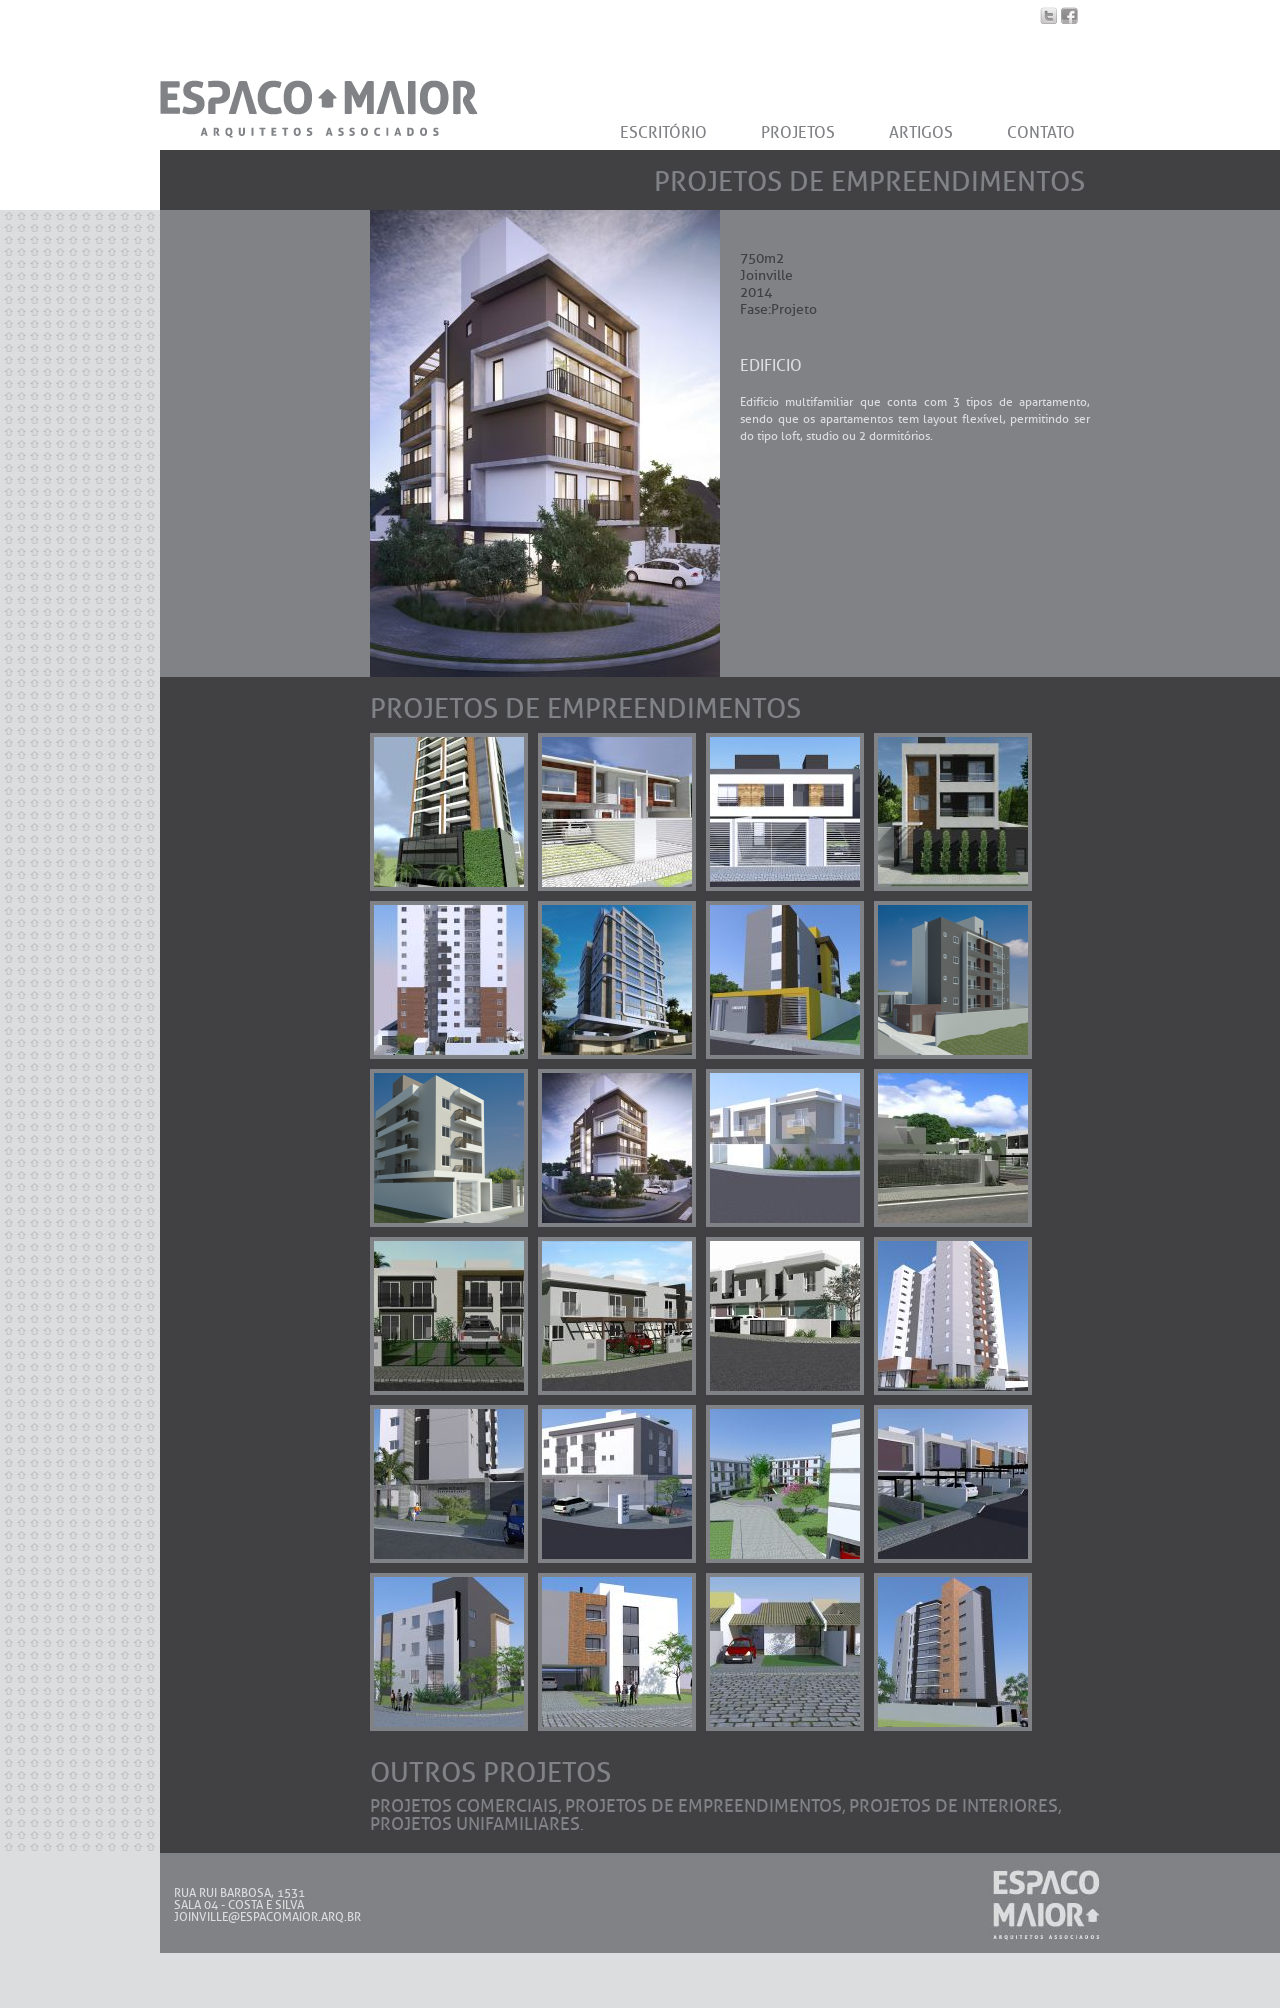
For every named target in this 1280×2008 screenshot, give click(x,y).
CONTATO (1041, 132)
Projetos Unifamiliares (475, 1824)
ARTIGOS (921, 132)
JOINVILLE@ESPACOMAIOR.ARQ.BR (267, 1917)
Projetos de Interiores (953, 1806)
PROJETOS (798, 132)
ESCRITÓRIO (663, 132)
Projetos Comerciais (464, 1806)
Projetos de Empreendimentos (703, 1806)
